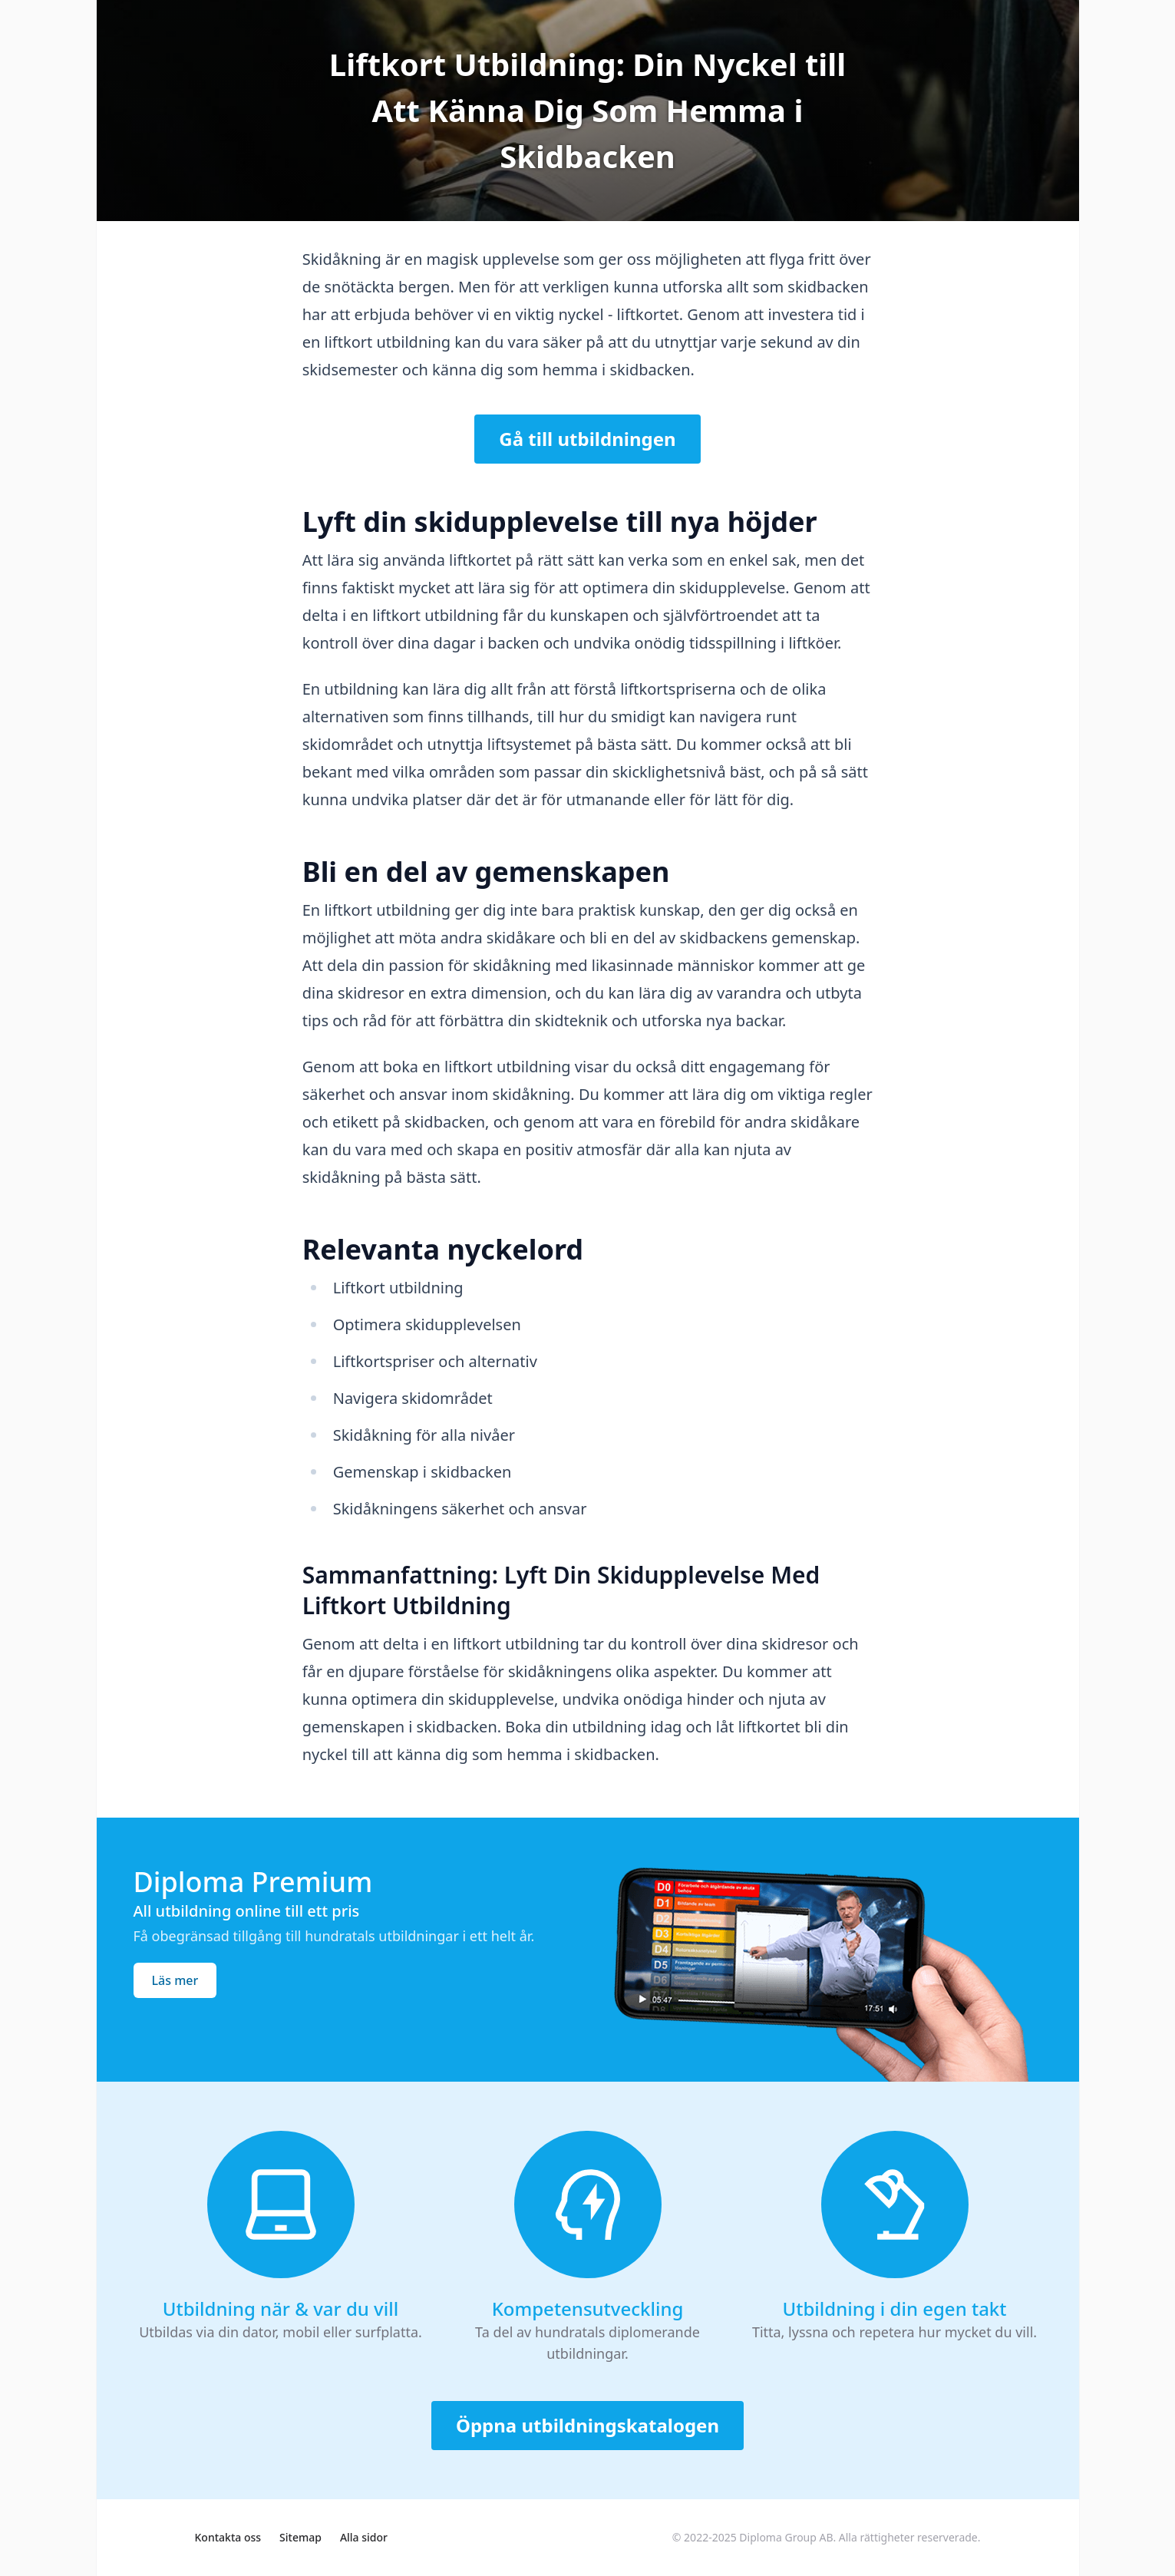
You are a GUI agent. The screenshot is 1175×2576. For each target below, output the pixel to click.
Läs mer (175, 1980)
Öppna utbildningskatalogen (587, 2425)
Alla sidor (364, 2537)
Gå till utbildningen (587, 438)
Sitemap (300, 2537)
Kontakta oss (228, 2537)
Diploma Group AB (786, 2537)
